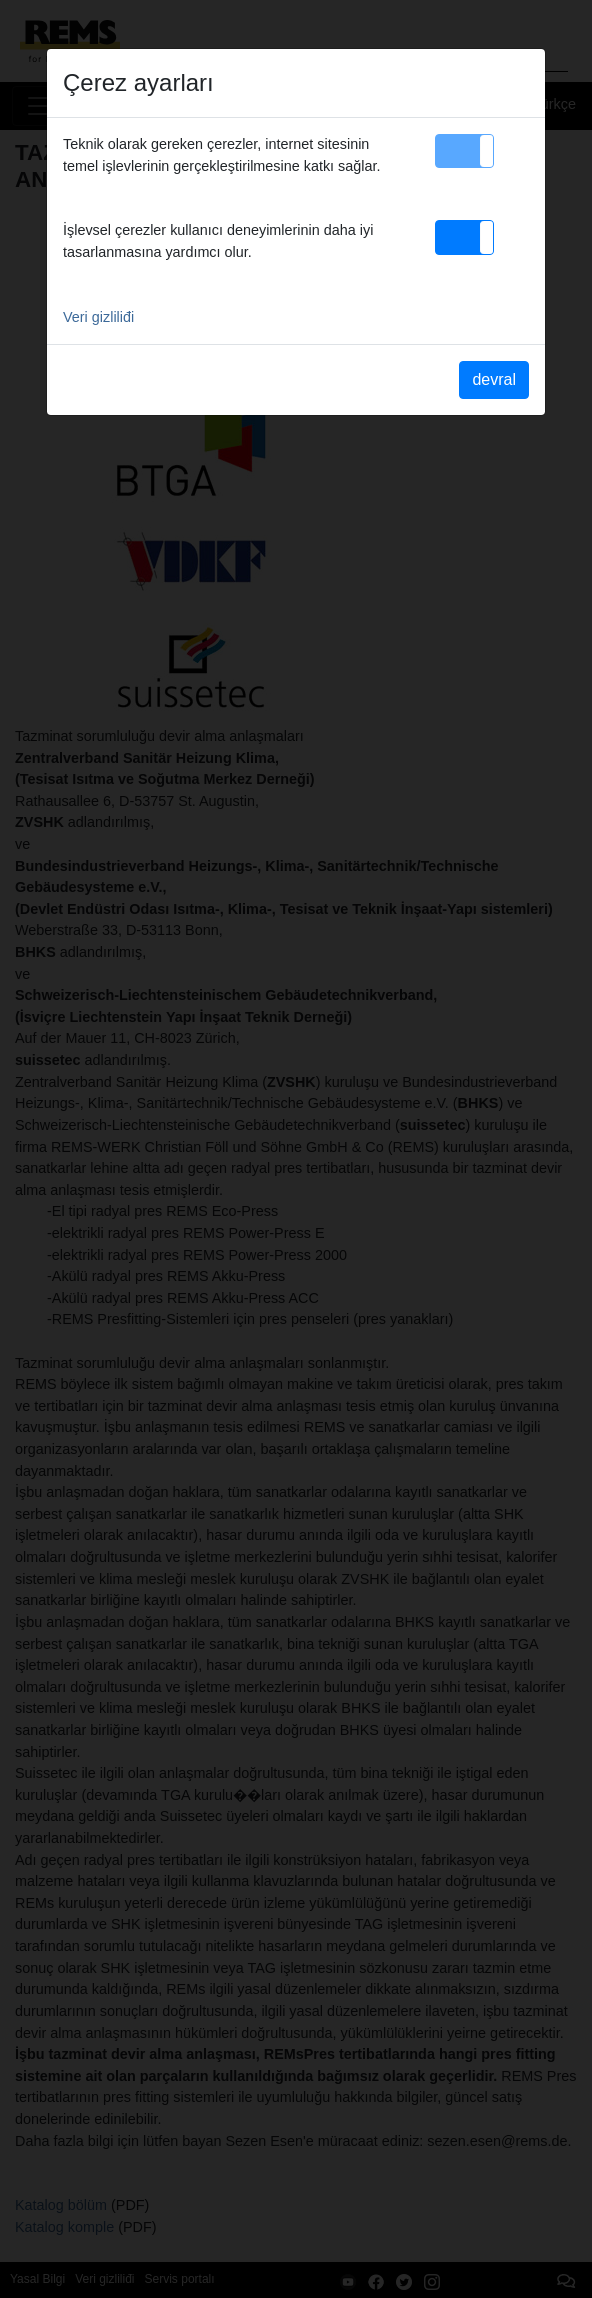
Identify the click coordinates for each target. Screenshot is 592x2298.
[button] (464, 151)
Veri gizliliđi (98, 317)
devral (494, 379)
